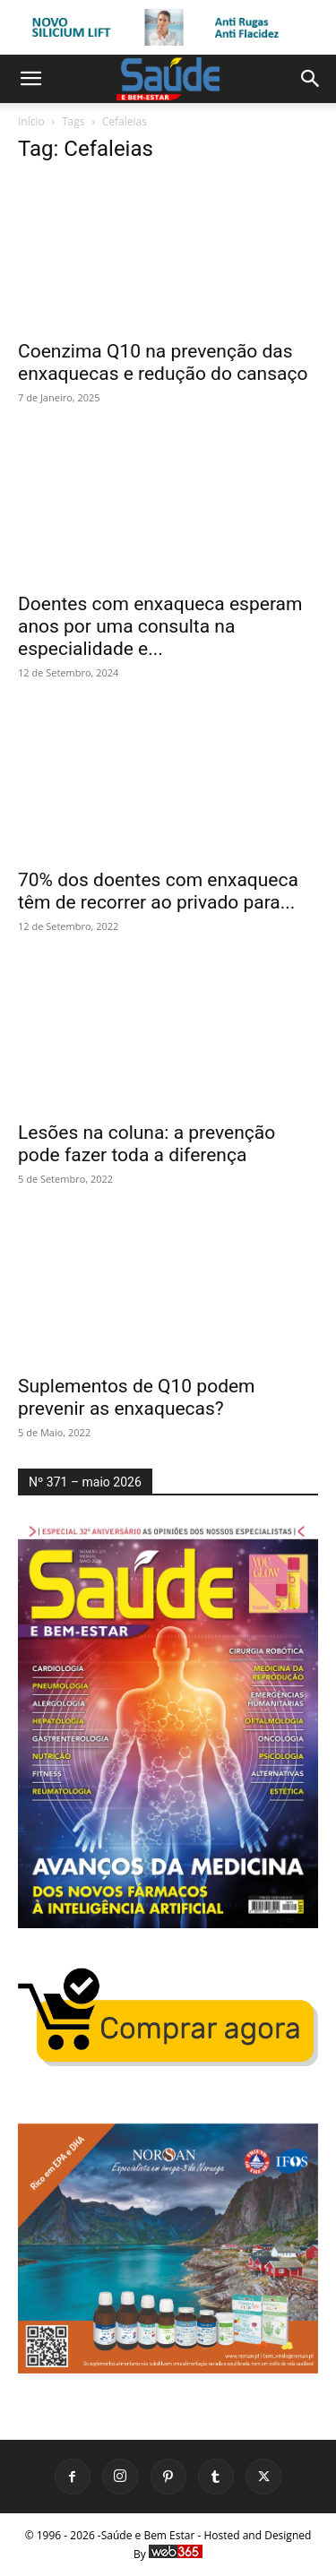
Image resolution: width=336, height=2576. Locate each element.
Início (31, 121)
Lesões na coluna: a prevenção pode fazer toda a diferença (146, 1144)
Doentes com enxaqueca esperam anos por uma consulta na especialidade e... (160, 626)
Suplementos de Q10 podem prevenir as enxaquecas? (136, 1397)
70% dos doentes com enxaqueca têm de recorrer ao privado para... (158, 891)
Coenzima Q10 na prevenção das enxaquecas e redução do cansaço (162, 362)
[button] (30, 79)
